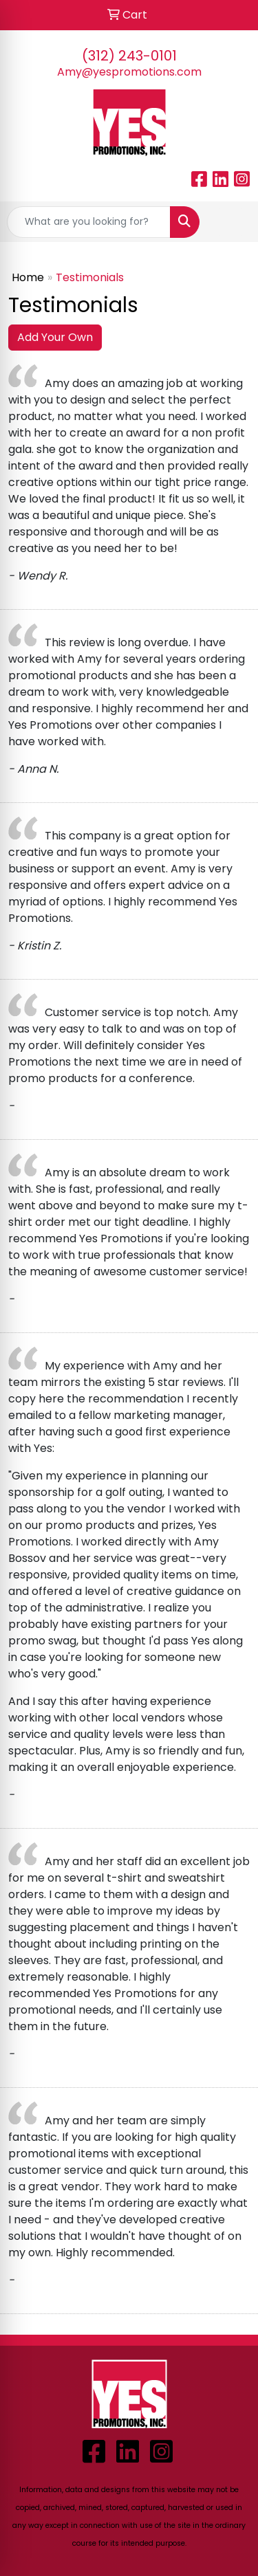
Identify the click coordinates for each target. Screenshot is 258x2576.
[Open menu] (230, 222)
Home (28, 277)
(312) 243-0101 (129, 55)
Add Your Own (55, 337)
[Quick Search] (89, 222)
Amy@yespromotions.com (129, 72)
